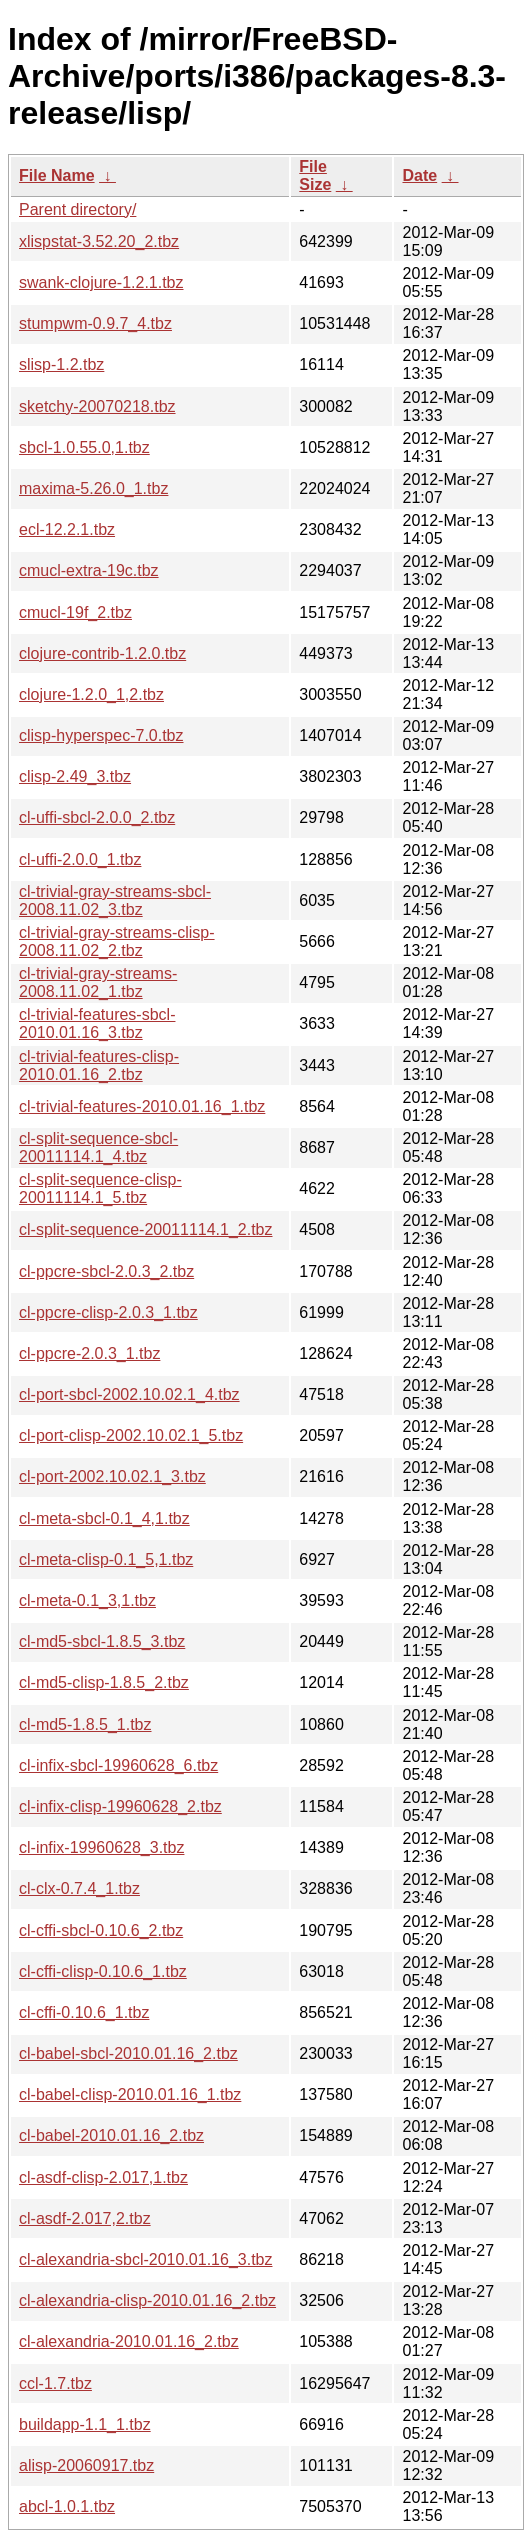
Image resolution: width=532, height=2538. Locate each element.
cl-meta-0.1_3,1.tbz (87, 1600)
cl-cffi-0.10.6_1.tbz (84, 2012)
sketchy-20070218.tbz (97, 406)
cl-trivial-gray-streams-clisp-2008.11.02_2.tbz (117, 941)
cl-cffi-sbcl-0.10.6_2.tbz (101, 1930)
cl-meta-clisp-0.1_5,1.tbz (106, 1559)
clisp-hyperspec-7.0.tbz (101, 735)
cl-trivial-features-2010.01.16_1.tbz (142, 1106)
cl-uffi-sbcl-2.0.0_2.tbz (97, 817)
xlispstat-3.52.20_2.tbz (99, 241)
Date (419, 175)
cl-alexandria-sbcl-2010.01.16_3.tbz (145, 2259)
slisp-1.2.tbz (61, 364)
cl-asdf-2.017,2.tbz (85, 2218)
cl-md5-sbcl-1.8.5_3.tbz (102, 1641)
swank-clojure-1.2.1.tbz (101, 282)
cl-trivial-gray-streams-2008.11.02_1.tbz (98, 982)
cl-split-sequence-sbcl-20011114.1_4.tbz (98, 1147)
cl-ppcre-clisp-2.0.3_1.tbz (108, 1312)
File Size (315, 175)
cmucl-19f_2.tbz (75, 612)
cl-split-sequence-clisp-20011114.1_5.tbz (100, 1188)
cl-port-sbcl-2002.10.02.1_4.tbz (129, 1394)
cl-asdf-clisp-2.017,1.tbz (103, 2177)
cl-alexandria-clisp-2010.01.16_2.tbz (147, 2300)
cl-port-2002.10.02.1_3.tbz (112, 1476)
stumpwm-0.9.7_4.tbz (95, 323)
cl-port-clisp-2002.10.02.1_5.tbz (131, 1435)
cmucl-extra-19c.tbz (89, 570)
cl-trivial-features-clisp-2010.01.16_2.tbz (99, 1065)
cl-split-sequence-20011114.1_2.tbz (146, 1229)
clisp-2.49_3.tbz (75, 776)
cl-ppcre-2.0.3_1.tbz (89, 1353)
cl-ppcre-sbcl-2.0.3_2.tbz (106, 1271)
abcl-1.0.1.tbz (67, 2506)
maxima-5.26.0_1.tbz (93, 488)
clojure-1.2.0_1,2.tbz (91, 694)
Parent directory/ (77, 209)
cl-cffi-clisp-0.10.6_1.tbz (103, 1971)
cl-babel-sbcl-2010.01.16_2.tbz (128, 2053)
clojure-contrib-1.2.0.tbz (102, 653)
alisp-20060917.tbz (86, 2465)
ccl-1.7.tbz (55, 2383)
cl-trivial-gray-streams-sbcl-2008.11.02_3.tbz (115, 900)
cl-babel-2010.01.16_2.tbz (111, 2135)
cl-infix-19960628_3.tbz (101, 1847)
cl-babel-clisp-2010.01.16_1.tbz (130, 2094)
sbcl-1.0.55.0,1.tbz (84, 447)
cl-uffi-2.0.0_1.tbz (80, 859)
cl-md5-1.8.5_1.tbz (85, 1724)
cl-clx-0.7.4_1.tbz (79, 1888)
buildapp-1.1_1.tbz (85, 2424)
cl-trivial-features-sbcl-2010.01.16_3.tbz (97, 1023)
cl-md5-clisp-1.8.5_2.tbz (104, 1682)
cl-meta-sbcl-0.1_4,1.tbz (104, 1518)
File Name (57, 175)
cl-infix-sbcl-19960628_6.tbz (118, 1765)
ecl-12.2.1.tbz (67, 529)
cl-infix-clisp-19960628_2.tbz (120, 1806)
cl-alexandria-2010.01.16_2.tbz (129, 2341)
